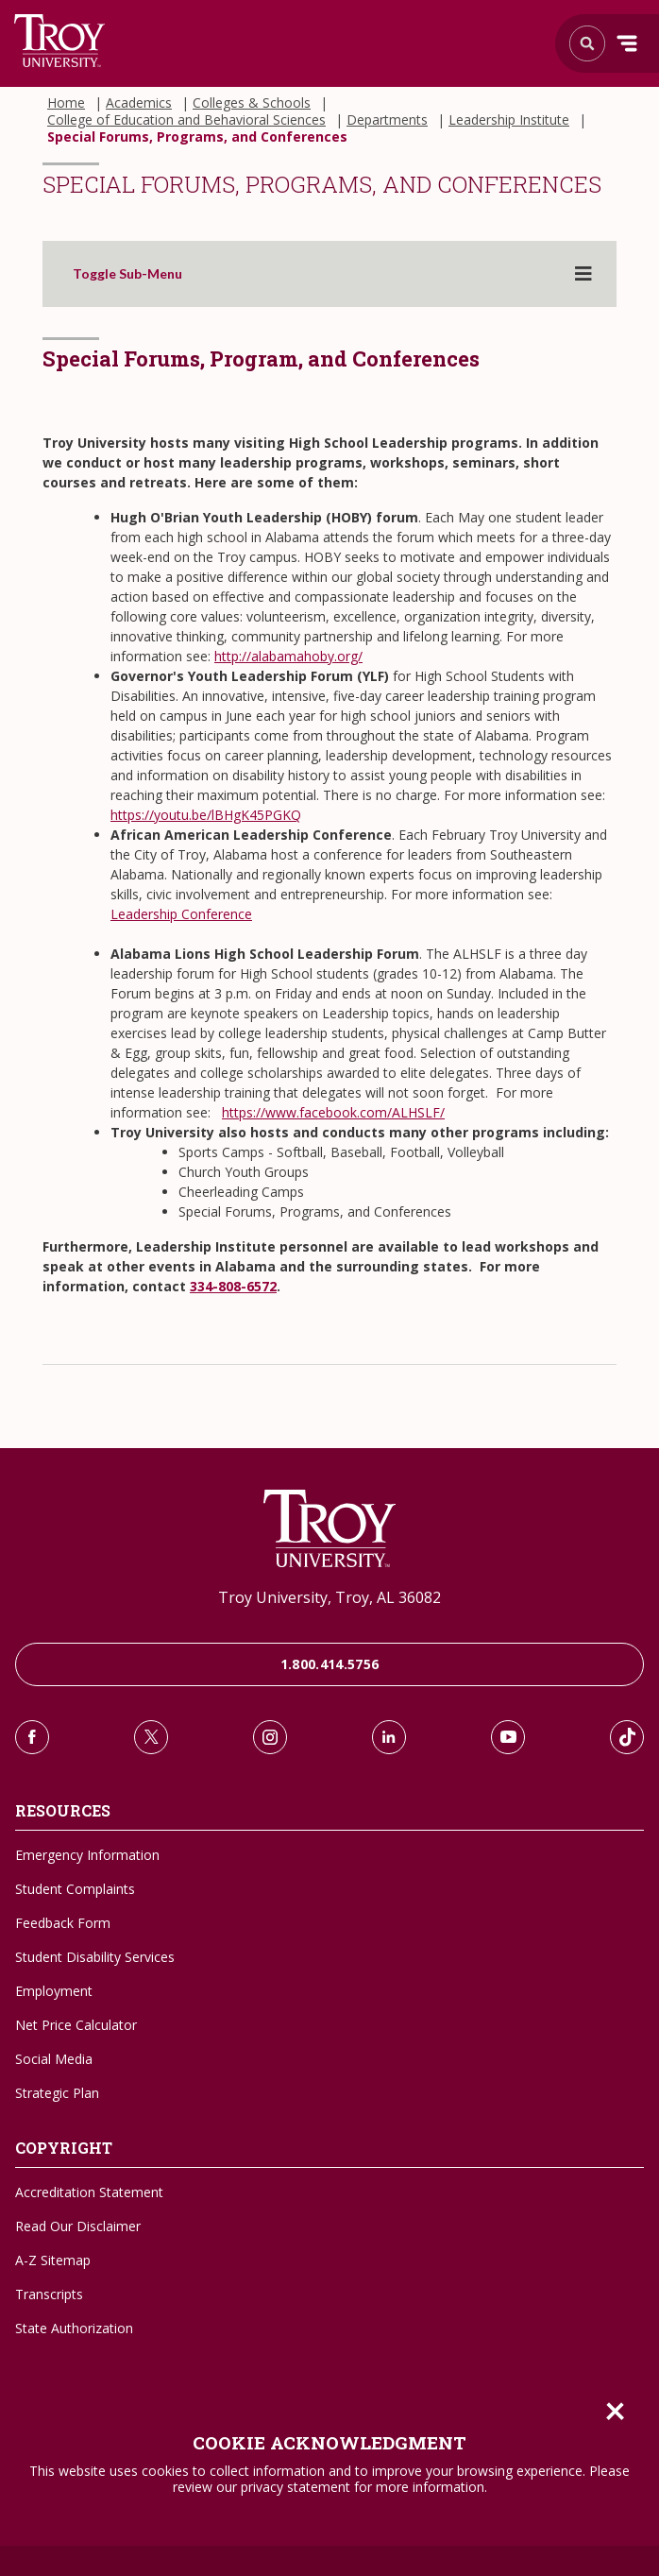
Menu (627, 43)
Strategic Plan (57, 2093)
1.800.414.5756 (330, 1664)
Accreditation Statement (89, 2192)
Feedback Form (62, 1923)
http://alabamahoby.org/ (288, 656)
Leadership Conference (181, 914)
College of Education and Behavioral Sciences (186, 119)
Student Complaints (75, 1889)
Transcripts (49, 2294)
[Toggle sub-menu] (583, 274)
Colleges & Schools (252, 102)
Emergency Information (87, 1855)
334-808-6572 (233, 1286)
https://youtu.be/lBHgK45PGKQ (205, 815)
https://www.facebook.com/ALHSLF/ (333, 1112)
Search (60, 40)
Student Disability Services (95, 1957)
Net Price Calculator (76, 2025)
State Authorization (74, 2328)
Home (66, 102)
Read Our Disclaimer (78, 2226)
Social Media (54, 2059)
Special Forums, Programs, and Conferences (197, 136)
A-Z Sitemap (53, 2260)
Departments (387, 119)
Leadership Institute (508, 119)
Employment (54, 1991)
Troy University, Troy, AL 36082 (329, 1597)
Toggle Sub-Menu (127, 273)
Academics (139, 102)
